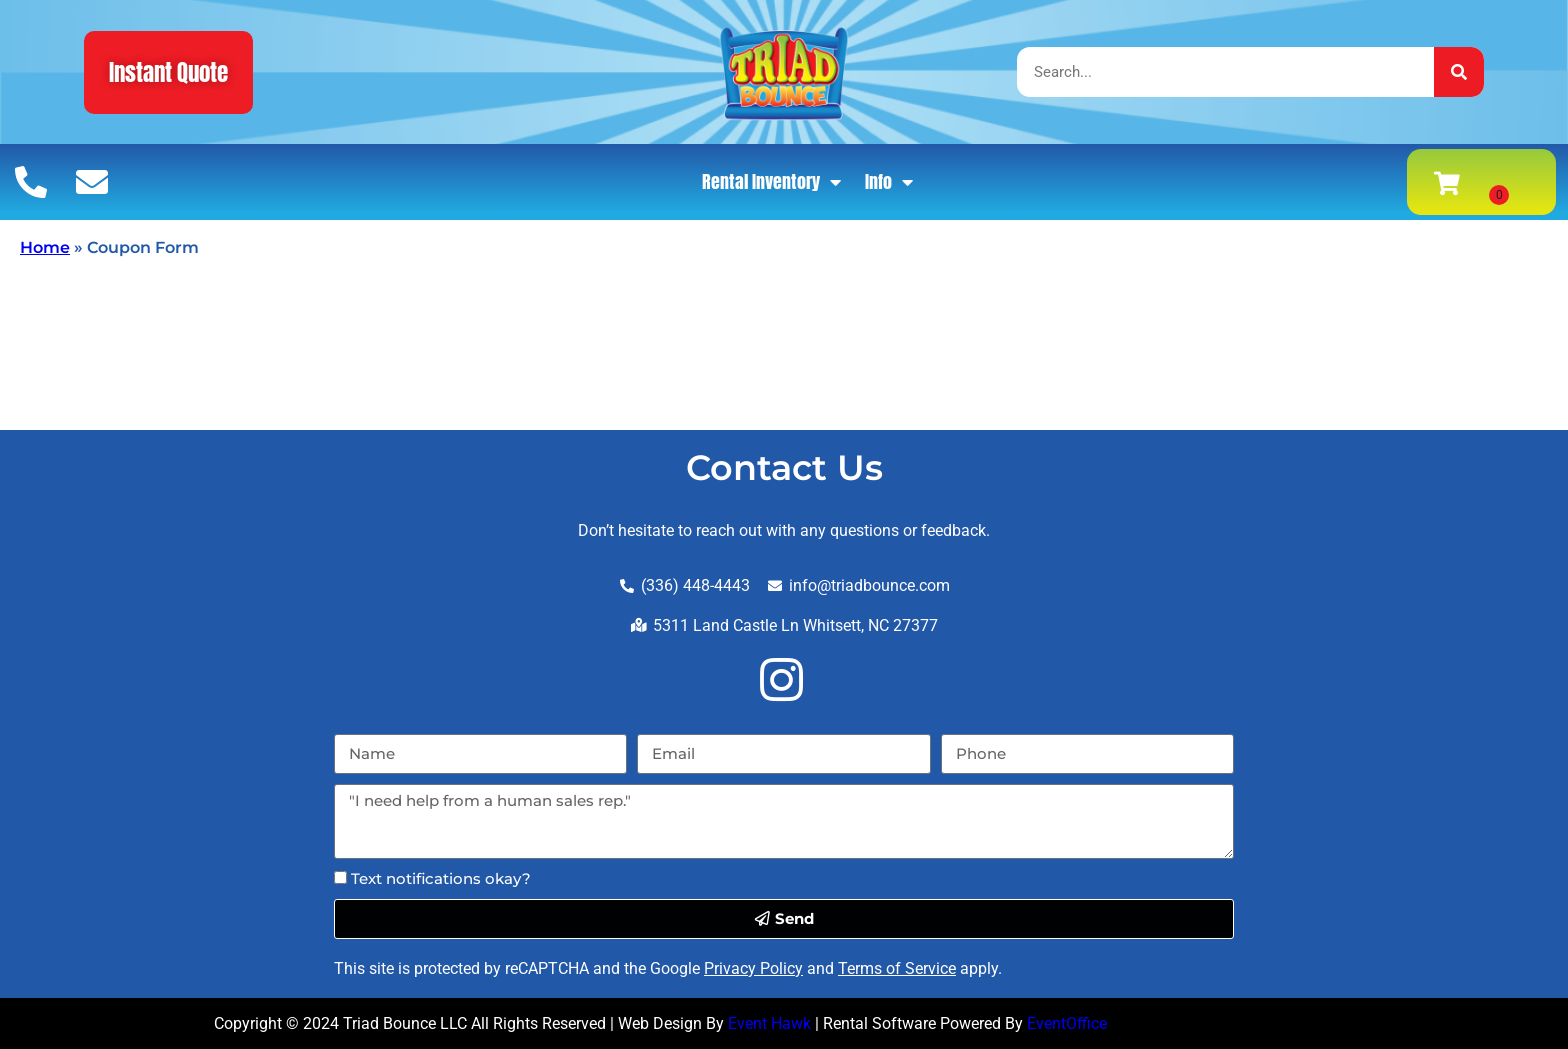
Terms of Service (897, 968)
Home (45, 247)
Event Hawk (769, 1023)
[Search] (1459, 72)
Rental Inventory (771, 182)
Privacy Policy (753, 968)
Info (889, 182)
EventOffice (1067, 1023)
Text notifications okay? (441, 878)
